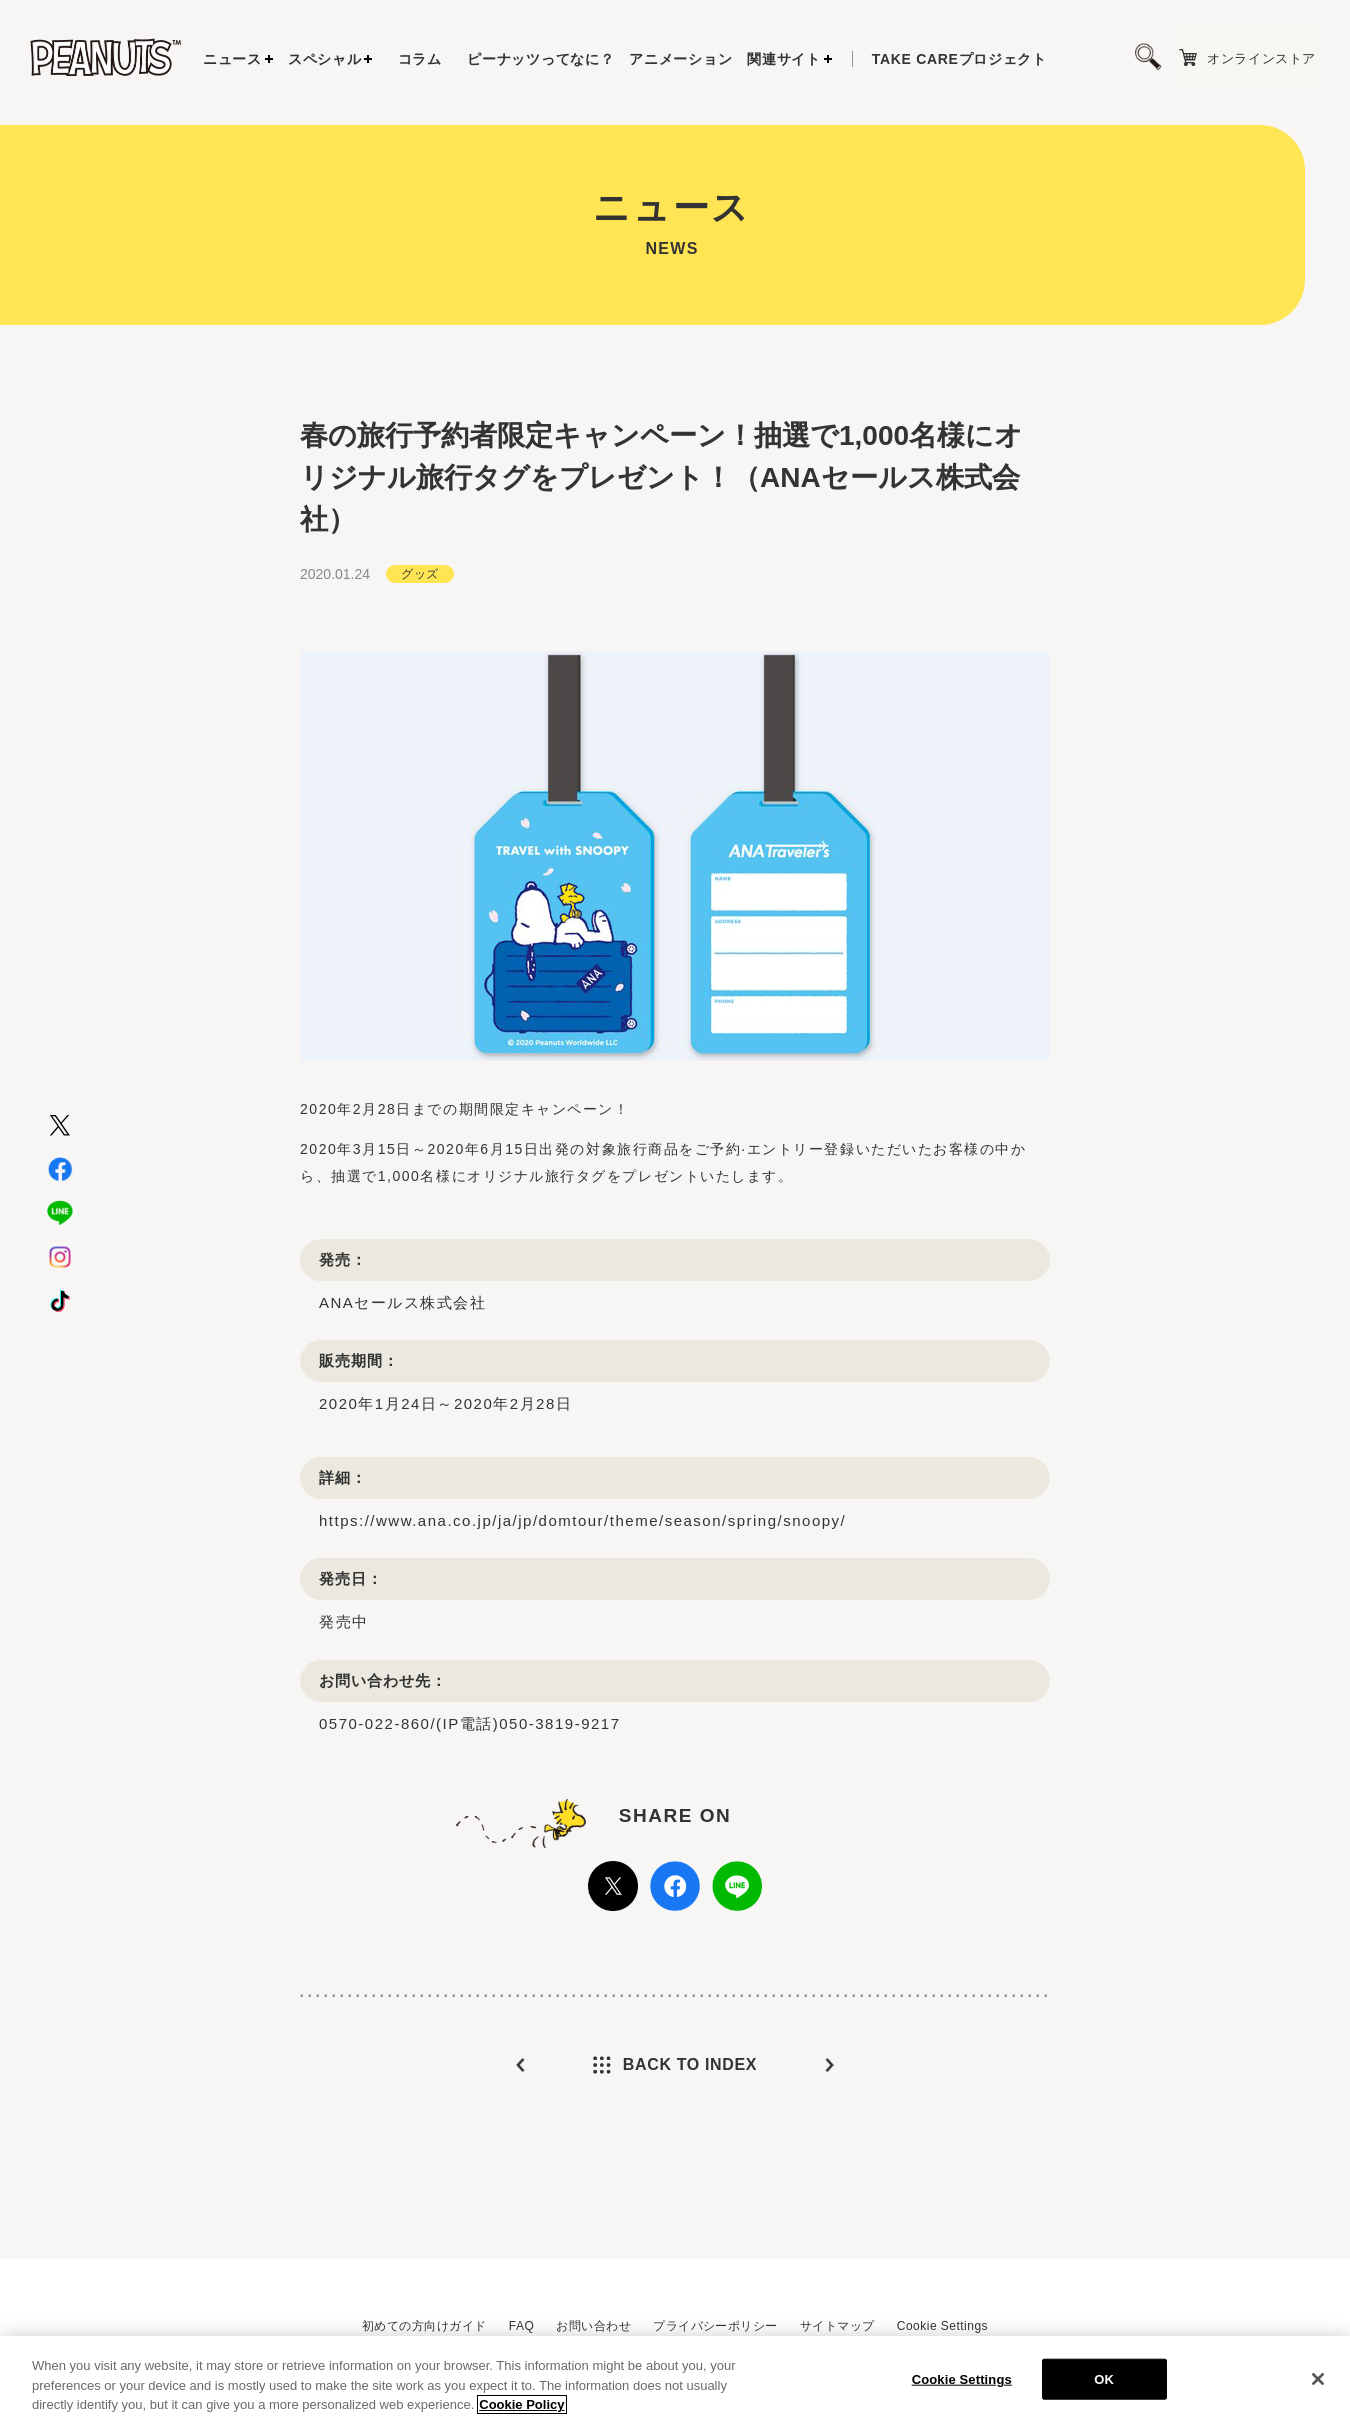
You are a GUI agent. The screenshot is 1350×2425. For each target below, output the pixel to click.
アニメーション (680, 59)
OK (1104, 2382)
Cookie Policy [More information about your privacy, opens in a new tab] (521, 2408)
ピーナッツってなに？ (540, 59)
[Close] (1318, 2382)
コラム (420, 59)
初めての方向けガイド (424, 2326)
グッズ (419, 571)
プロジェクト (959, 59)
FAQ (521, 2326)
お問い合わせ (593, 2326)
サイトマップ (837, 2326)
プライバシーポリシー (715, 2326)
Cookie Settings (942, 2326)
